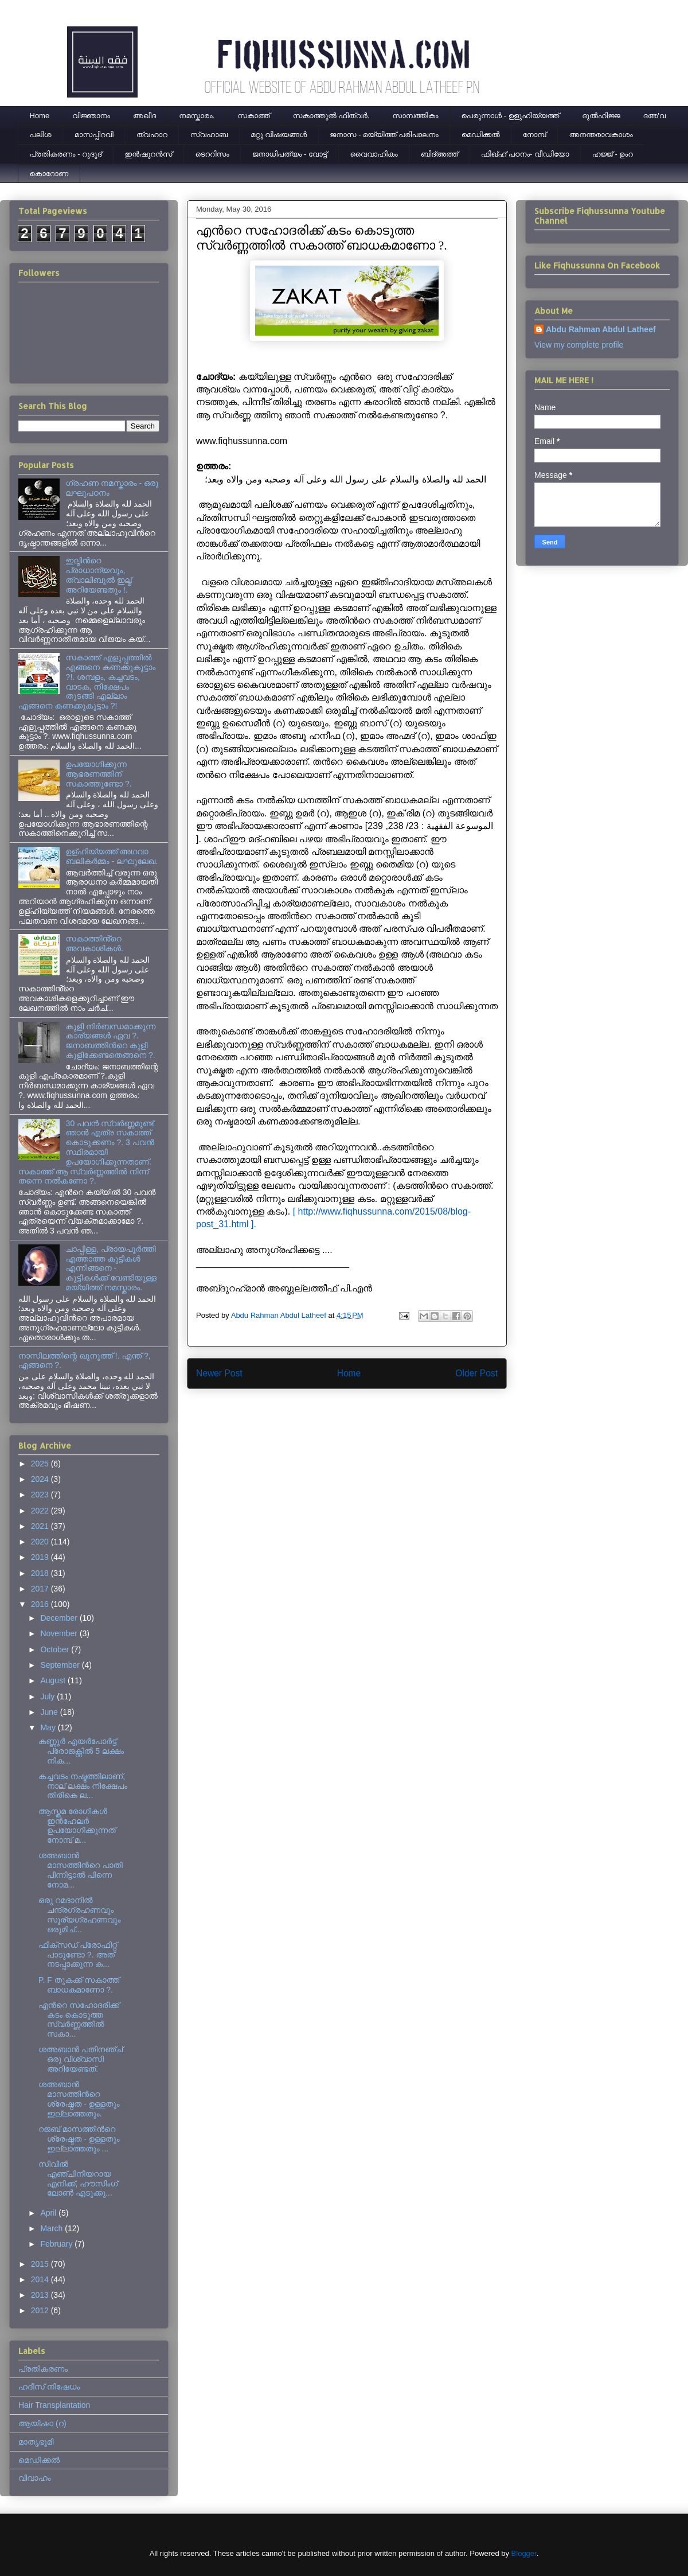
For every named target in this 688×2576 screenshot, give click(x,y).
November (59, 1633)
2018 (41, 1573)
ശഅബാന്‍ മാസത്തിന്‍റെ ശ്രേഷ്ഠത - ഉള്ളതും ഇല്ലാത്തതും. (79, 2099)
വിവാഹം (34, 2477)
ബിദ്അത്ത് (439, 154)
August (53, 1680)
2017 (41, 1588)
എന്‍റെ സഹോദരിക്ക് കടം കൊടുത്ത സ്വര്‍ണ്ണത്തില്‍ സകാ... (78, 2019)
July (48, 1696)
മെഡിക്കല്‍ (481, 134)
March (52, 2228)
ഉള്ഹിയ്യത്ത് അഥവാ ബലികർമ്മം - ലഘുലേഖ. (112, 856)
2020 (41, 1541)
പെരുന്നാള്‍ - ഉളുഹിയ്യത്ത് (511, 115)
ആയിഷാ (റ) (42, 2423)
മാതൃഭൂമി (36, 2441)
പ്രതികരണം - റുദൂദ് (66, 154)
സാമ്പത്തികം (416, 115)
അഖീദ (144, 115)
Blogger (524, 2553)
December (59, 1617)
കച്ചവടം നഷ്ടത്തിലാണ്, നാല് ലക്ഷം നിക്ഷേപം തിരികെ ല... (82, 1786)
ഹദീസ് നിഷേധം (49, 2386)
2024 (41, 1479)
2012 (41, 2310)
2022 (41, 1510)
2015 (41, 2263)
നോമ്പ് (534, 134)
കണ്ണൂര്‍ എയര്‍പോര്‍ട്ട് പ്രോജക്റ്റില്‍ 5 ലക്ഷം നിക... (81, 1751)
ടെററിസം (212, 154)
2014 (41, 2279)
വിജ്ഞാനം (91, 115)
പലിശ (41, 134)
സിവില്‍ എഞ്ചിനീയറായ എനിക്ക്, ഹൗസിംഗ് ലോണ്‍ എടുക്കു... (78, 2178)
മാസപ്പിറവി (94, 134)
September (60, 1665)
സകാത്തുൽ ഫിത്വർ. (331, 115)
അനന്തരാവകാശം (601, 134)
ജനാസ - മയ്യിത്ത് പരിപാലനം (384, 134)
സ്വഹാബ (209, 134)
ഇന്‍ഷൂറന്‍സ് (148, 154)
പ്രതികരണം (43, 2368)
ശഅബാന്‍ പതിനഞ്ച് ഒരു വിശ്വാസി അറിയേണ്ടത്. (80, 2059)
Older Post (476, 1373)
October (55, 1649)
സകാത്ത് (253, 115)
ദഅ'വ (654, 115)
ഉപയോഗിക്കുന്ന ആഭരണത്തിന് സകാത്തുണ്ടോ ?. (99, 774)
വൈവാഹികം (374, 154)
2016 (41, 1604)
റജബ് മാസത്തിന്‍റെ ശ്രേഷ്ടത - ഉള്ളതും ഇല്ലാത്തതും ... (79, 2138)
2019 (41, 1557)
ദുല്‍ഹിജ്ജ (601, 115)
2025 (41, 1463)
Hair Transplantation (54, 2405)
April (49, 2212)
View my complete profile (578, 344)
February (57, 2243)
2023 (41, 1494)
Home (40, 115)
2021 (41, 1526)
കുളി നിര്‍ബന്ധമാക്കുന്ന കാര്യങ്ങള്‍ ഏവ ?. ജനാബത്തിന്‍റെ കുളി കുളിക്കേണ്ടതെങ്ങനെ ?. (111, 1041)
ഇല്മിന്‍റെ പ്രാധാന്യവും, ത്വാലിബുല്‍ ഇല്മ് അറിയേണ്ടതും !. (99, 575)
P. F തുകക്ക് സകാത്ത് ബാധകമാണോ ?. (78, 1984)
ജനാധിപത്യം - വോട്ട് (289, 154)
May (48, 1727)
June (50, 1712)
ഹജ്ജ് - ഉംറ (612, 154)
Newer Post (219, 1373)
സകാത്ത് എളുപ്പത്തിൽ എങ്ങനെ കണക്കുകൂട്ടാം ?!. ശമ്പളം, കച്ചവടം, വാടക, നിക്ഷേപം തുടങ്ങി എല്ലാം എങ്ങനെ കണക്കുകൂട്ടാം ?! (86, 681)
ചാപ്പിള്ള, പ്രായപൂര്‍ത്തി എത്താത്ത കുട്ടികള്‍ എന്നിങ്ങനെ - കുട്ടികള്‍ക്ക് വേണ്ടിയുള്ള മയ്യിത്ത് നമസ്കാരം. (111, 1268)
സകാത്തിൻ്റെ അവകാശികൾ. (94, 943)
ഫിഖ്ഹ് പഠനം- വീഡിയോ (525, 154)
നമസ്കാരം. (196, 115)
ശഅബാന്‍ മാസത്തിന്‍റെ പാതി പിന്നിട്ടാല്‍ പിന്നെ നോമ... (80, 1870)
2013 (41, 2294)
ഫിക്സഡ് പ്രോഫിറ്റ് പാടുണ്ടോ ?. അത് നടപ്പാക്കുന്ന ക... (77, 1954)
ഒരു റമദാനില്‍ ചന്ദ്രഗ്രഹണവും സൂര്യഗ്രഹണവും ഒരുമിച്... (79, 1914)
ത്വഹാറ (151, 134)
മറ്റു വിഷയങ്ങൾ (279, 134)
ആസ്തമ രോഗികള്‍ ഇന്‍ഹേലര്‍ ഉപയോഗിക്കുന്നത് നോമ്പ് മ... (77, 1826)
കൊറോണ (49, 173)
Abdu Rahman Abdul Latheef (601, 329)
